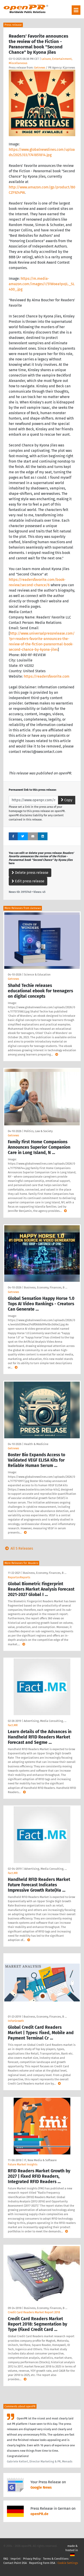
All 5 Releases (18, 1548)
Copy (66, 800)
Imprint (16, 2558)
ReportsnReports (19, 1577)
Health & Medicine (36, 1444)
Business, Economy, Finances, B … (45, 1287)
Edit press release (28, 881)
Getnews (39, 67)
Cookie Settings (68, 2563)
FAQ (5, 2558)
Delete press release (30, 872)
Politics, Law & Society (38, 1131)
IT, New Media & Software (40, 2160)
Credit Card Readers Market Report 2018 (34, 2312)
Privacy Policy (32, 2558)
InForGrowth (16, 2020)
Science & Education (37, 974)
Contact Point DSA (15, 2563)
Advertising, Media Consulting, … (45, 1721)
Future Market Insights (22, 2164)
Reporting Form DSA (42, 2563)
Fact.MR (13, 1725)
